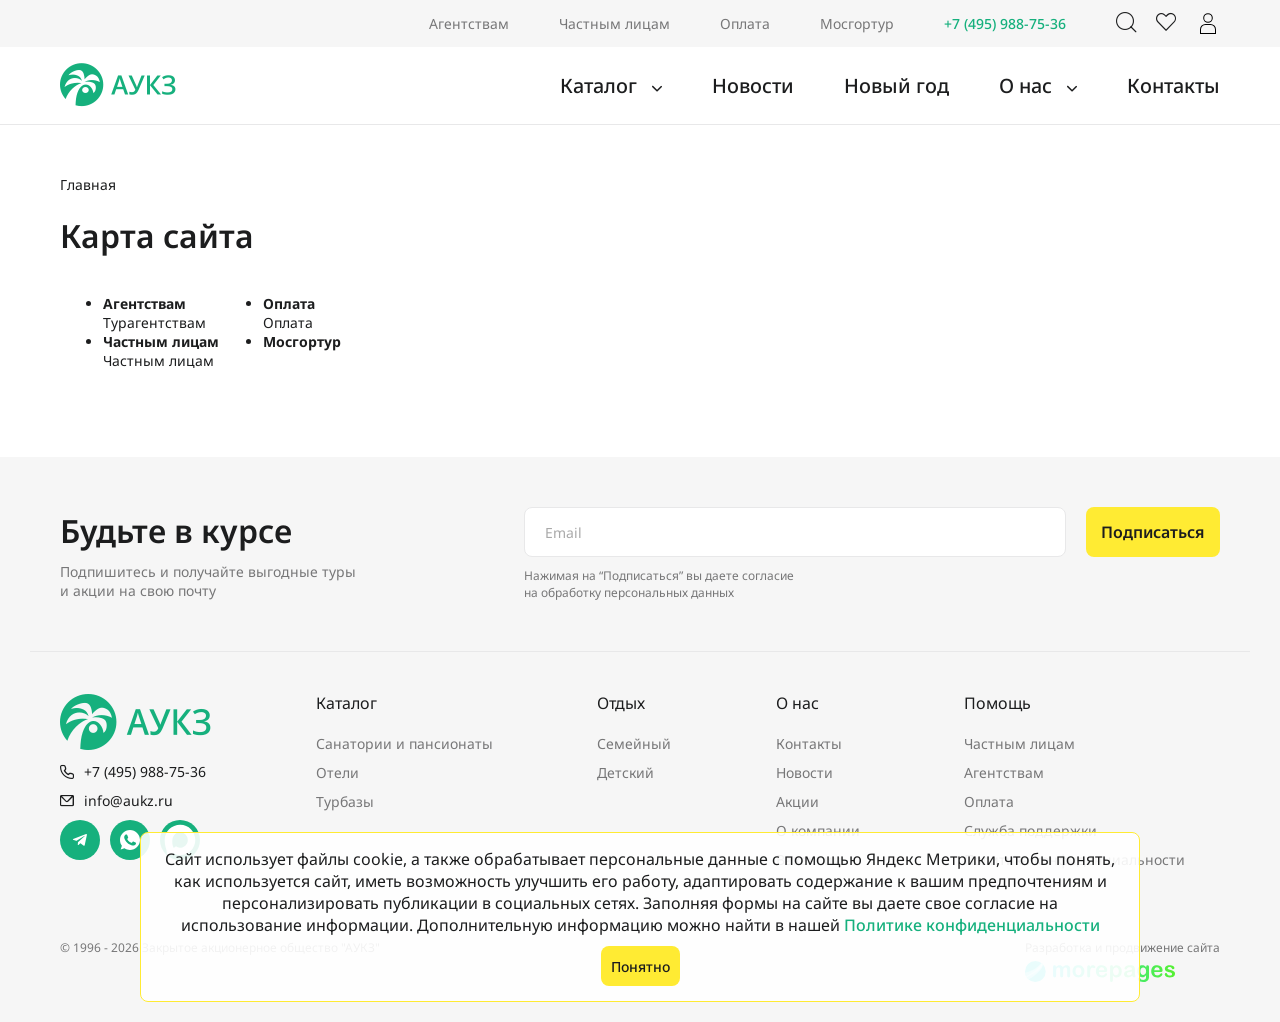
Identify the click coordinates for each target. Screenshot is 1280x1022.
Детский (625, 772)
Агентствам (469, 23)
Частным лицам (614, 23)
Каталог (676, 86)
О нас (1052, 86)
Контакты (1183, 86)
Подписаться (1153, 532)
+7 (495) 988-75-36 (1005, 23)
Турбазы (345, 801)
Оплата (745, 23)
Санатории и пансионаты (404, 743)
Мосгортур (857, 23)
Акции (797, 801)
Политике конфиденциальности (972, 925)
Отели (337, 772)
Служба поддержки (1030, 830)
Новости (812, 86)
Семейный (634, 743)
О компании (818, 830)
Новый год (937, 86)
